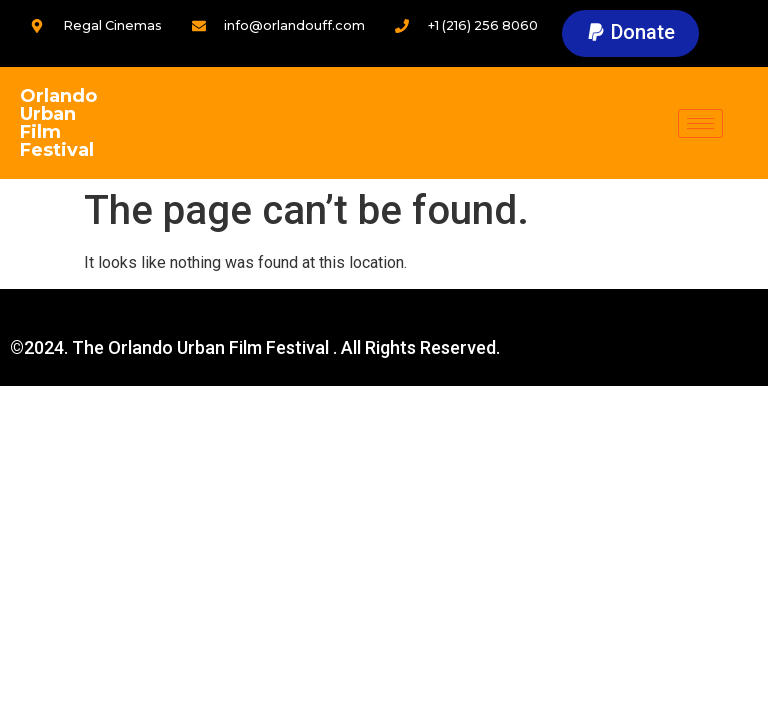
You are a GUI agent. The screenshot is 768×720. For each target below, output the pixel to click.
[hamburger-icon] (700, 123)
